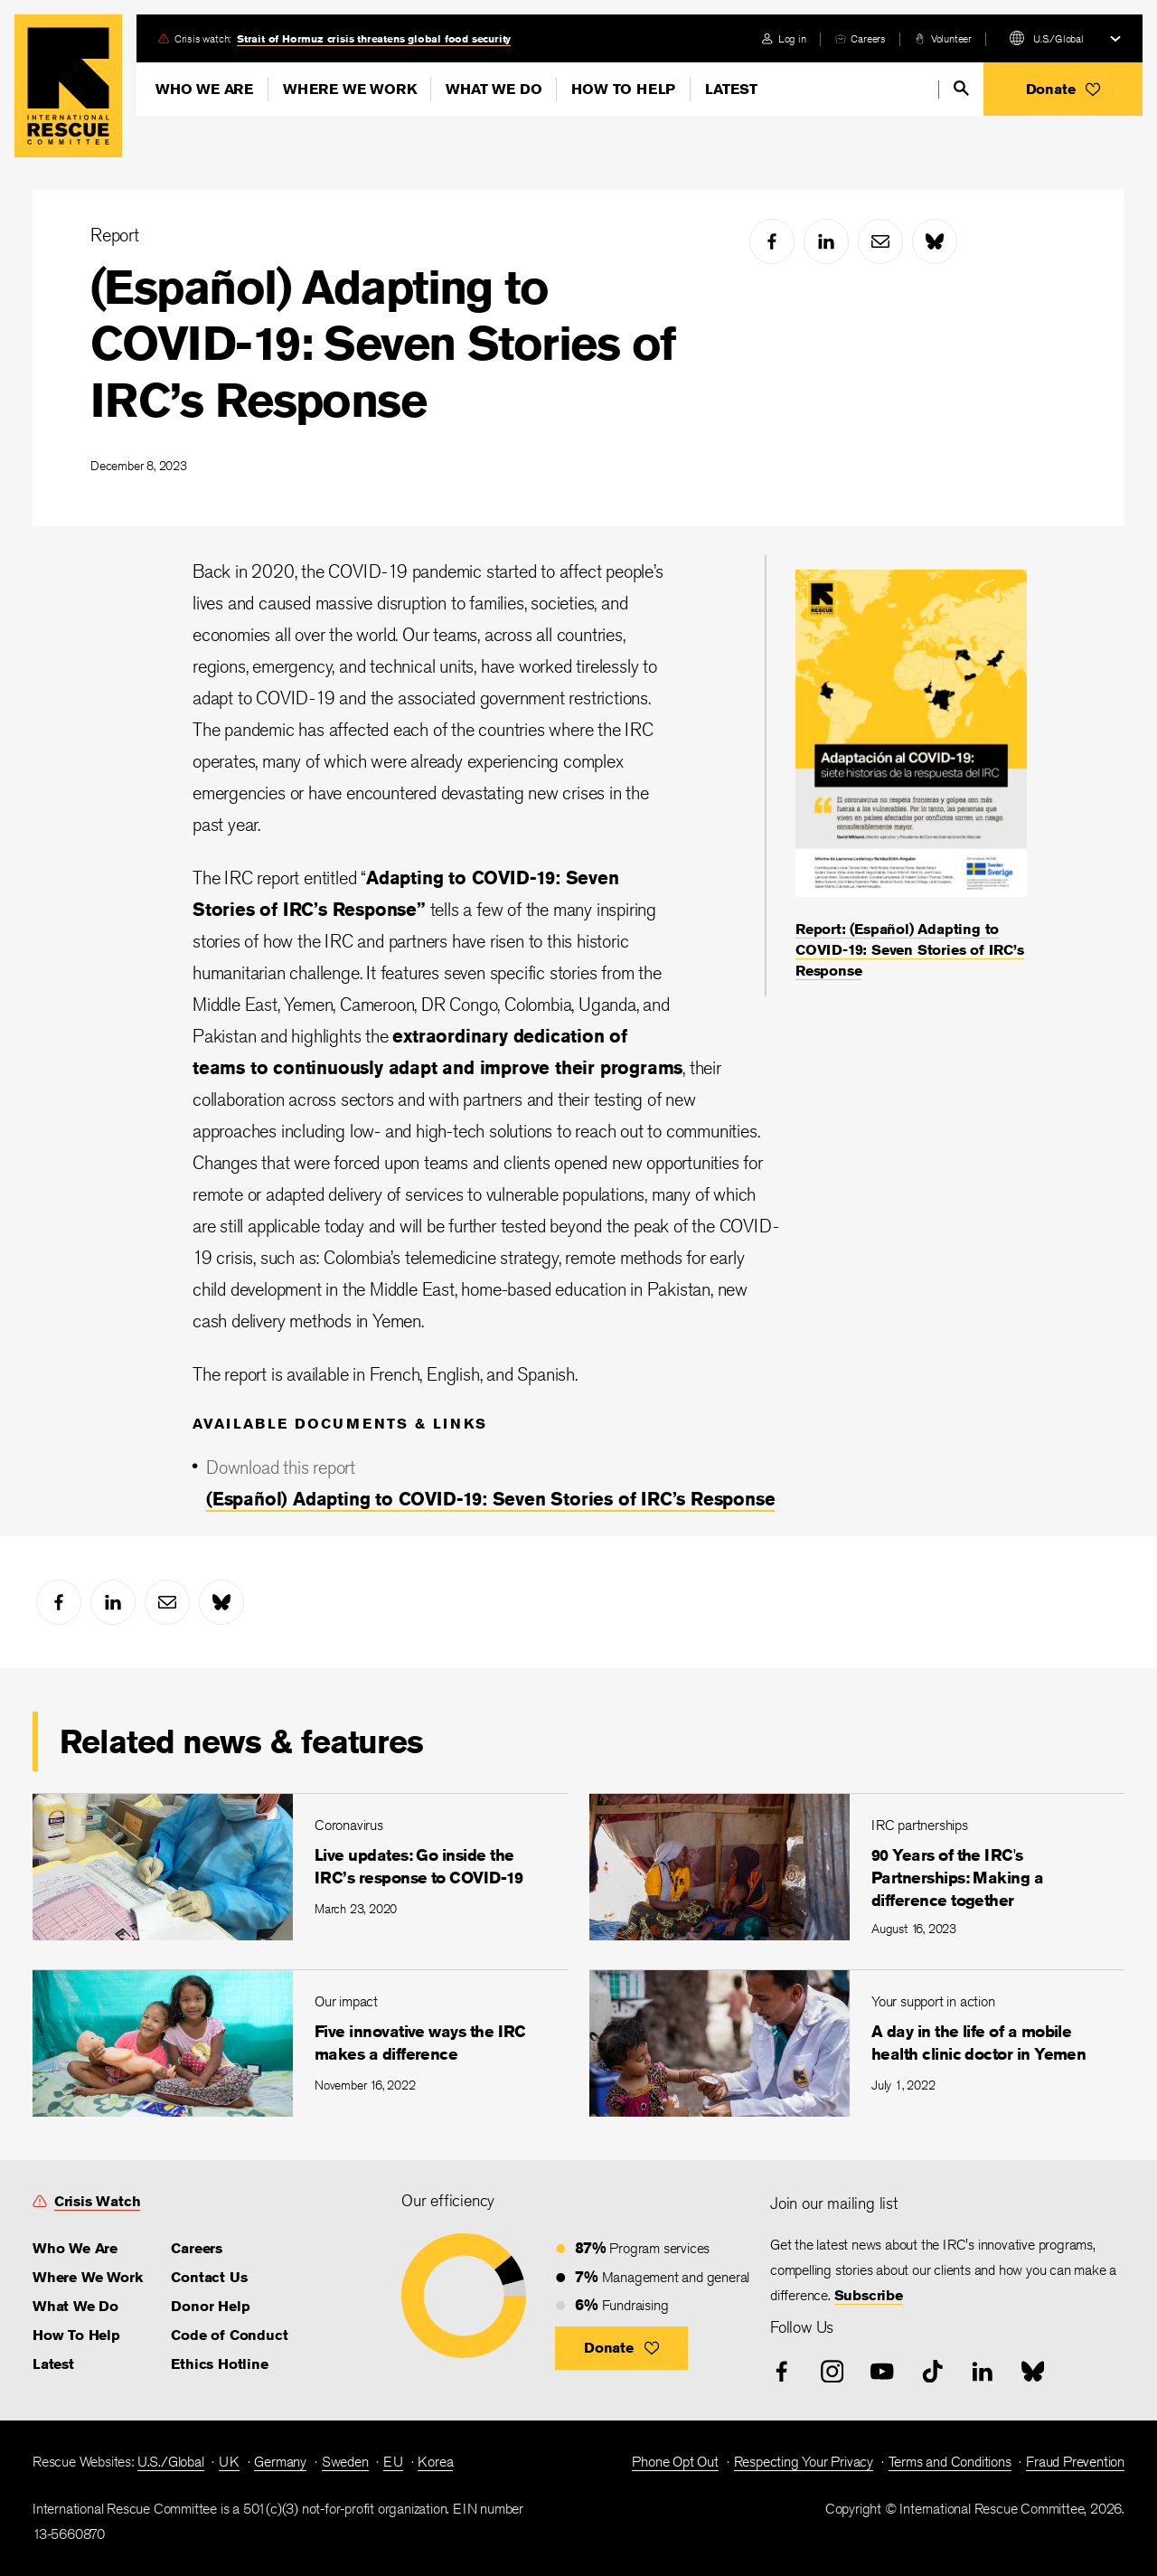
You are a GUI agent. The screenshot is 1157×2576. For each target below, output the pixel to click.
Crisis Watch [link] (97, 2201)
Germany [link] (280, 2461)
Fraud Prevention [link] (1075, 2461)
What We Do (493, 89)
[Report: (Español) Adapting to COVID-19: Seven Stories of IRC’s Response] (911, 776)
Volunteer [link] (951, 38)
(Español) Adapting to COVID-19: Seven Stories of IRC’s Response (382, 343)
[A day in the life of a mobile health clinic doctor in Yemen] (856, 2043)
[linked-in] (826, 241)
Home (68, 85)
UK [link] (229, 2461)
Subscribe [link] (868, 2295)
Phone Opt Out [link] (675, 2461)
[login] (784, 38)
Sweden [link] (345, 2461)
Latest (731, 89)
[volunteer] (943, 38)
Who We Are (204, 89)
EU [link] (393, 2461)
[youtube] (882, 2371)
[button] (1063, 89)
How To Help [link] (76, 2335)
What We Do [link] (75, 2306)
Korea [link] (435, 2461)
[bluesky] (934, 241)
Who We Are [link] (75, 2248)
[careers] (860, 38)
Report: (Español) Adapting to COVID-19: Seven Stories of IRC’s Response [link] (909, 950)
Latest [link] (53, 2364)
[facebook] (772, 241)
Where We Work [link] (87, 2277)
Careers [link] (868, 38)
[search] (961, 88)
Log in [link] (792, 38)
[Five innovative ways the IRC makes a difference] (300, 2043)
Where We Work (349, 89)
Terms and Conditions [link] (950, 2461)
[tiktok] (933, 2371)
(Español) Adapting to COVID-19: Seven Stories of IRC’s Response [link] (490, 1498)
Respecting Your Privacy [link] (803, 2461)
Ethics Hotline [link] (219, 2364)
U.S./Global (1058, 38)
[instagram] (832, 2371)
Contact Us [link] (209, 2277)
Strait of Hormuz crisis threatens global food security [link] (374, 38)
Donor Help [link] (210, 2306)
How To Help (623, 89)
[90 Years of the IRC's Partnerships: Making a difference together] (856, 1866)
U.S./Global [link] (170, 2461)
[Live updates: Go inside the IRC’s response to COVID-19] (300, 1866)
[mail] (880, 241)
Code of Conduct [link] (229, 2335)
